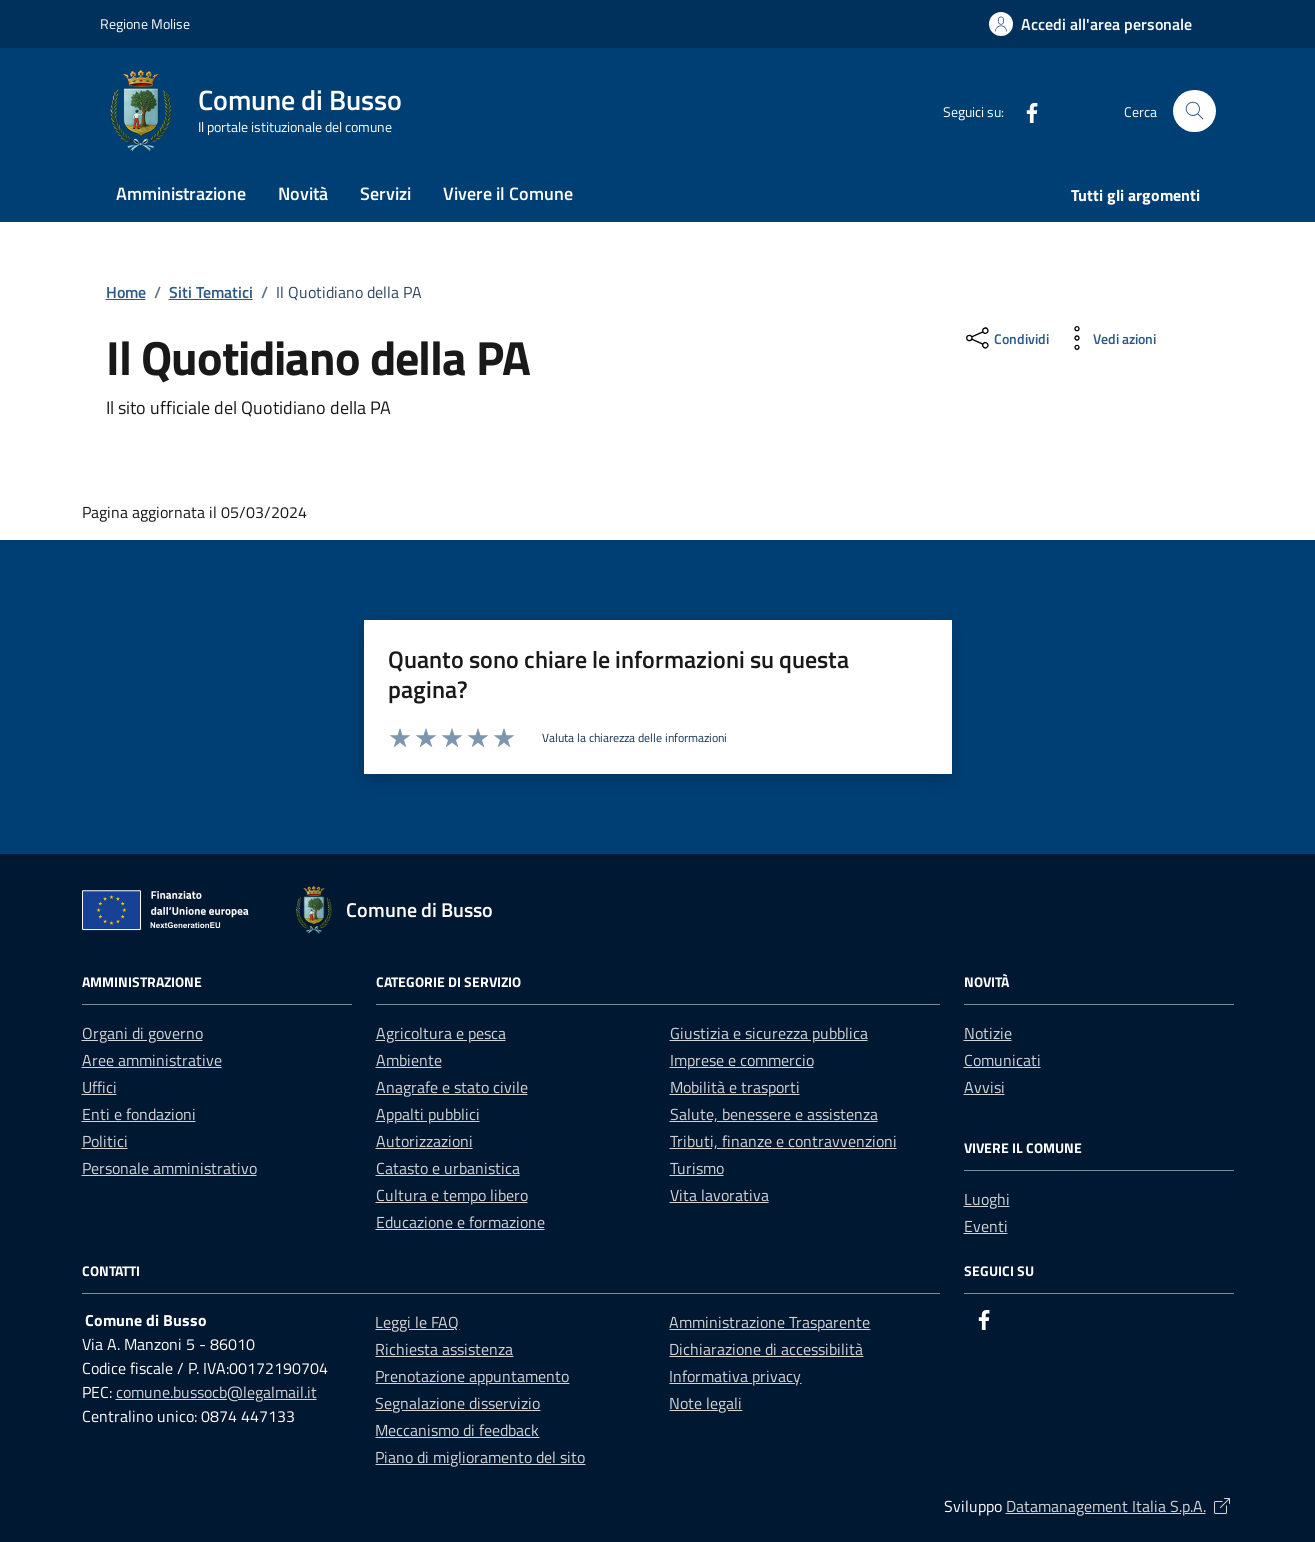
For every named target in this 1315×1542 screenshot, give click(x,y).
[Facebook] (1024, 110)
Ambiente (409, 1060)
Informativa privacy (735, 1376)
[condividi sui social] (1005, 338)
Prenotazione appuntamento (472, 1376)
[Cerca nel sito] (1194, 111)
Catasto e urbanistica (448, 1168)
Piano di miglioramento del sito (480, 1457)
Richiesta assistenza (444, 1349)
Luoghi (987, 1199)
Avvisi (984, 1087)
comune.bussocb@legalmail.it (216, 1392)
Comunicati (1002, 1060)
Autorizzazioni (424, 1141)
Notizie (988, 1033)
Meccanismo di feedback (457, 1430)
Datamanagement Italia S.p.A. (1120, 1506)
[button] (1090, 24)
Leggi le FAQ (417, 1322)
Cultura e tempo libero (452, 1195)
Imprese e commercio (742, 1060)
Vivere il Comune (508, 193)
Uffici (99, 1087)
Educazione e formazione (460, 1222)
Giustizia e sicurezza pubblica (769, 1033)
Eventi (986, 1226)
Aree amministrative (152, 1060)
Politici (105, 1141)
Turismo (697, 1168)
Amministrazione (181, 193)
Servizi (385, 193)
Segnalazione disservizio (457, 1403)
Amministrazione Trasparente (769, 1322)
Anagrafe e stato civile (452, 1087)
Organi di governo (142, 1033)
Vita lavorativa (719, 1195)
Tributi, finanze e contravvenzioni (783, 1141)
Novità (303, 193)
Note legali (705, 1403)
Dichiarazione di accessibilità (766, 1349)
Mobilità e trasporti (735, 1087)
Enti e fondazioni (139, 1114)
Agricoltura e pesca (441, 1033)
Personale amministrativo (169, 1168)
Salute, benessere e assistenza (774, 1114)
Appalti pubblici (428, 1114)
